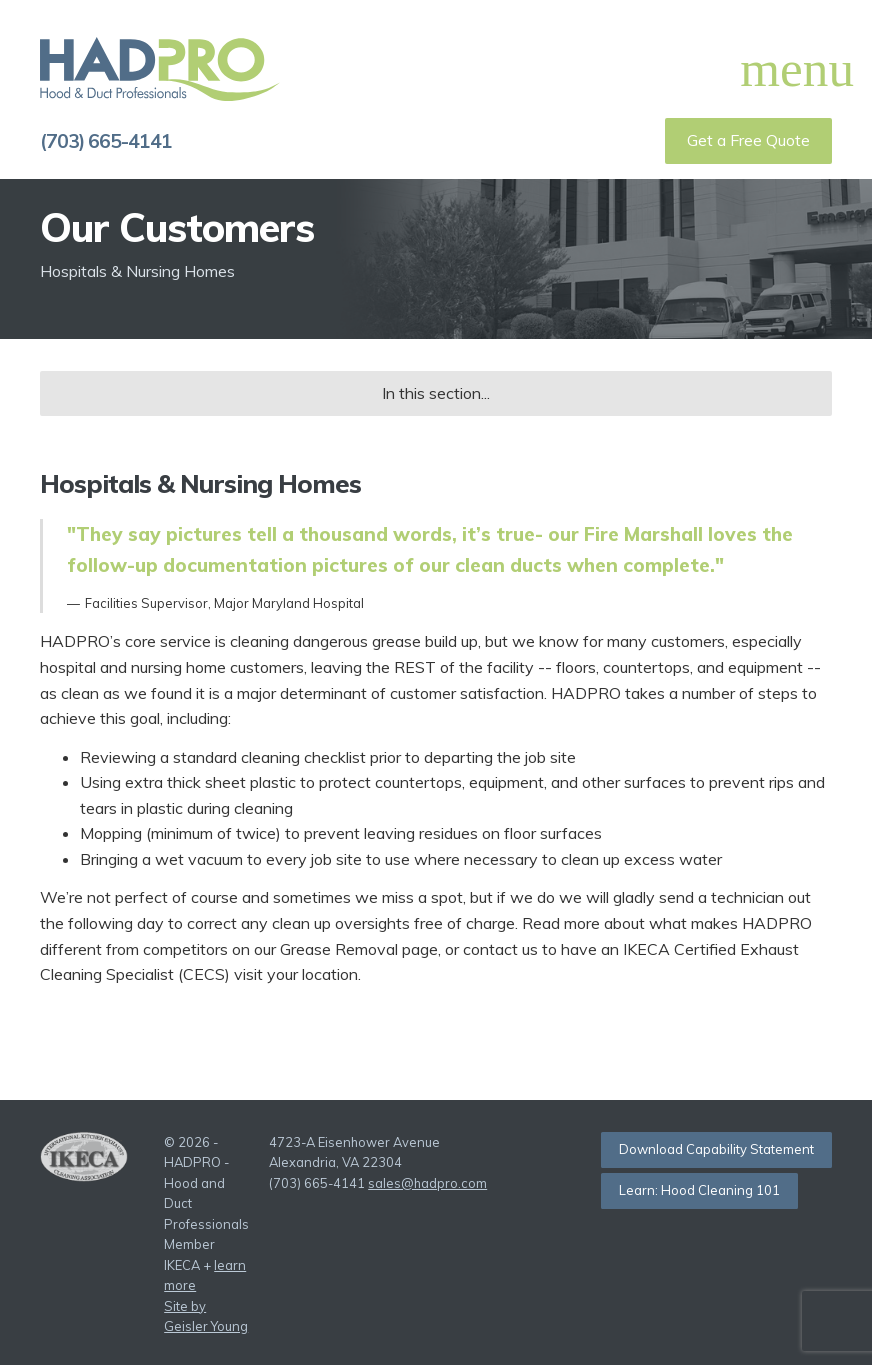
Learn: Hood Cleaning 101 (699, 1190)
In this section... (436, 393)
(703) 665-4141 (106, 141)
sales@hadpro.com (427, 1183)
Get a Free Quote (748, 140)
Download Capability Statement (716, 1149)
